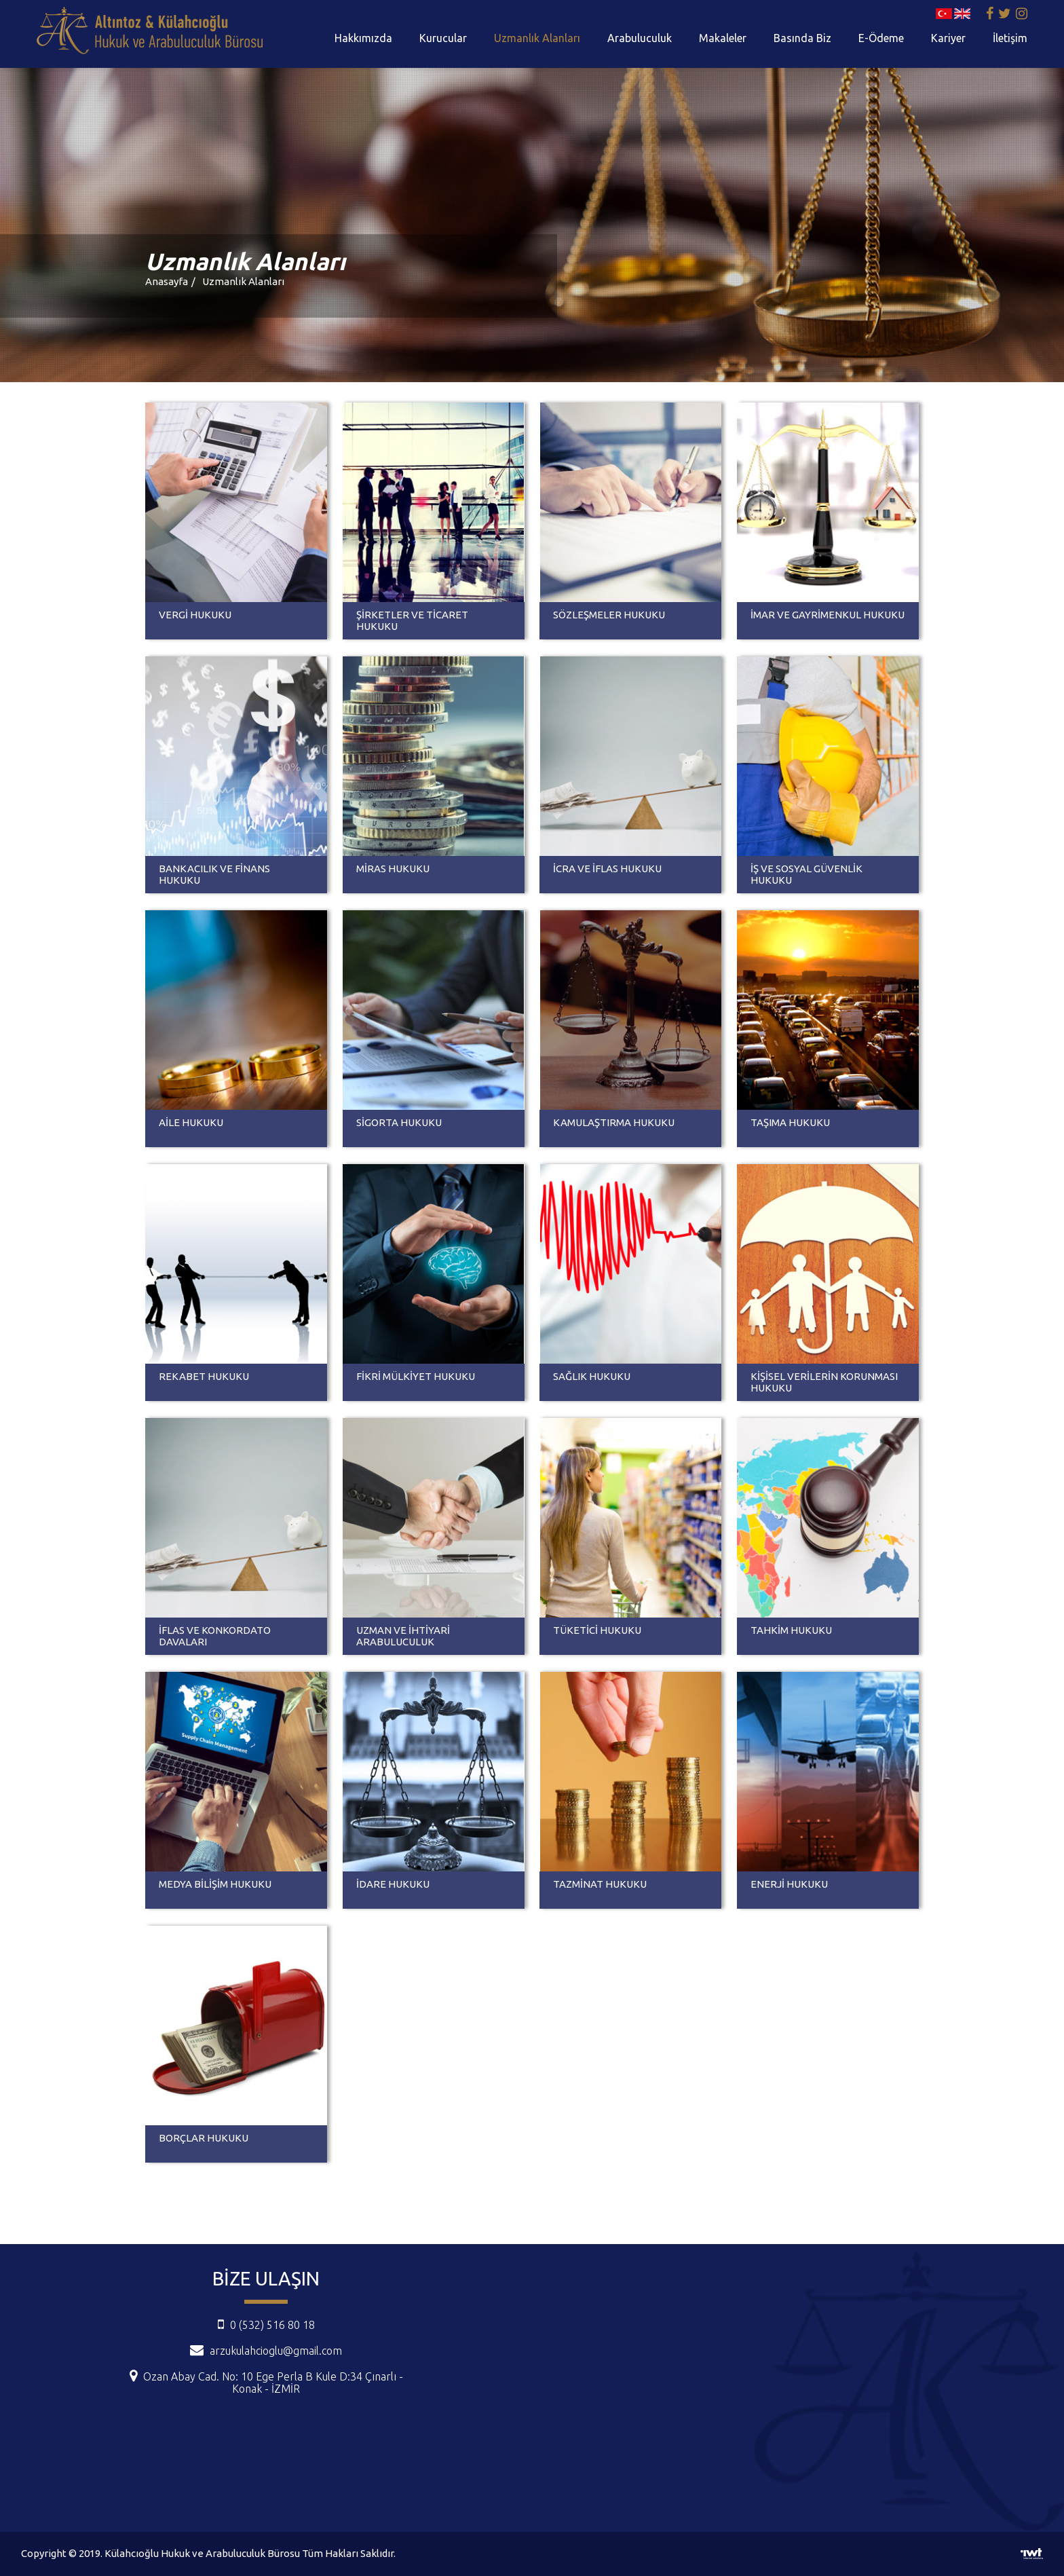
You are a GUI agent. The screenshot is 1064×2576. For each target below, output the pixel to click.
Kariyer (948, 38)
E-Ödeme (881, 38)
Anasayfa (166, 281)
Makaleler (722, 38)
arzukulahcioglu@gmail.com (276, 2351)
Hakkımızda (363, 38)
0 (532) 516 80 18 (266, 2325)
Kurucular (443, 38)
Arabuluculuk (639, 38)
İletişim (1010, 38)
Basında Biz (802, 38)
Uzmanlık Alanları (537, 38)
